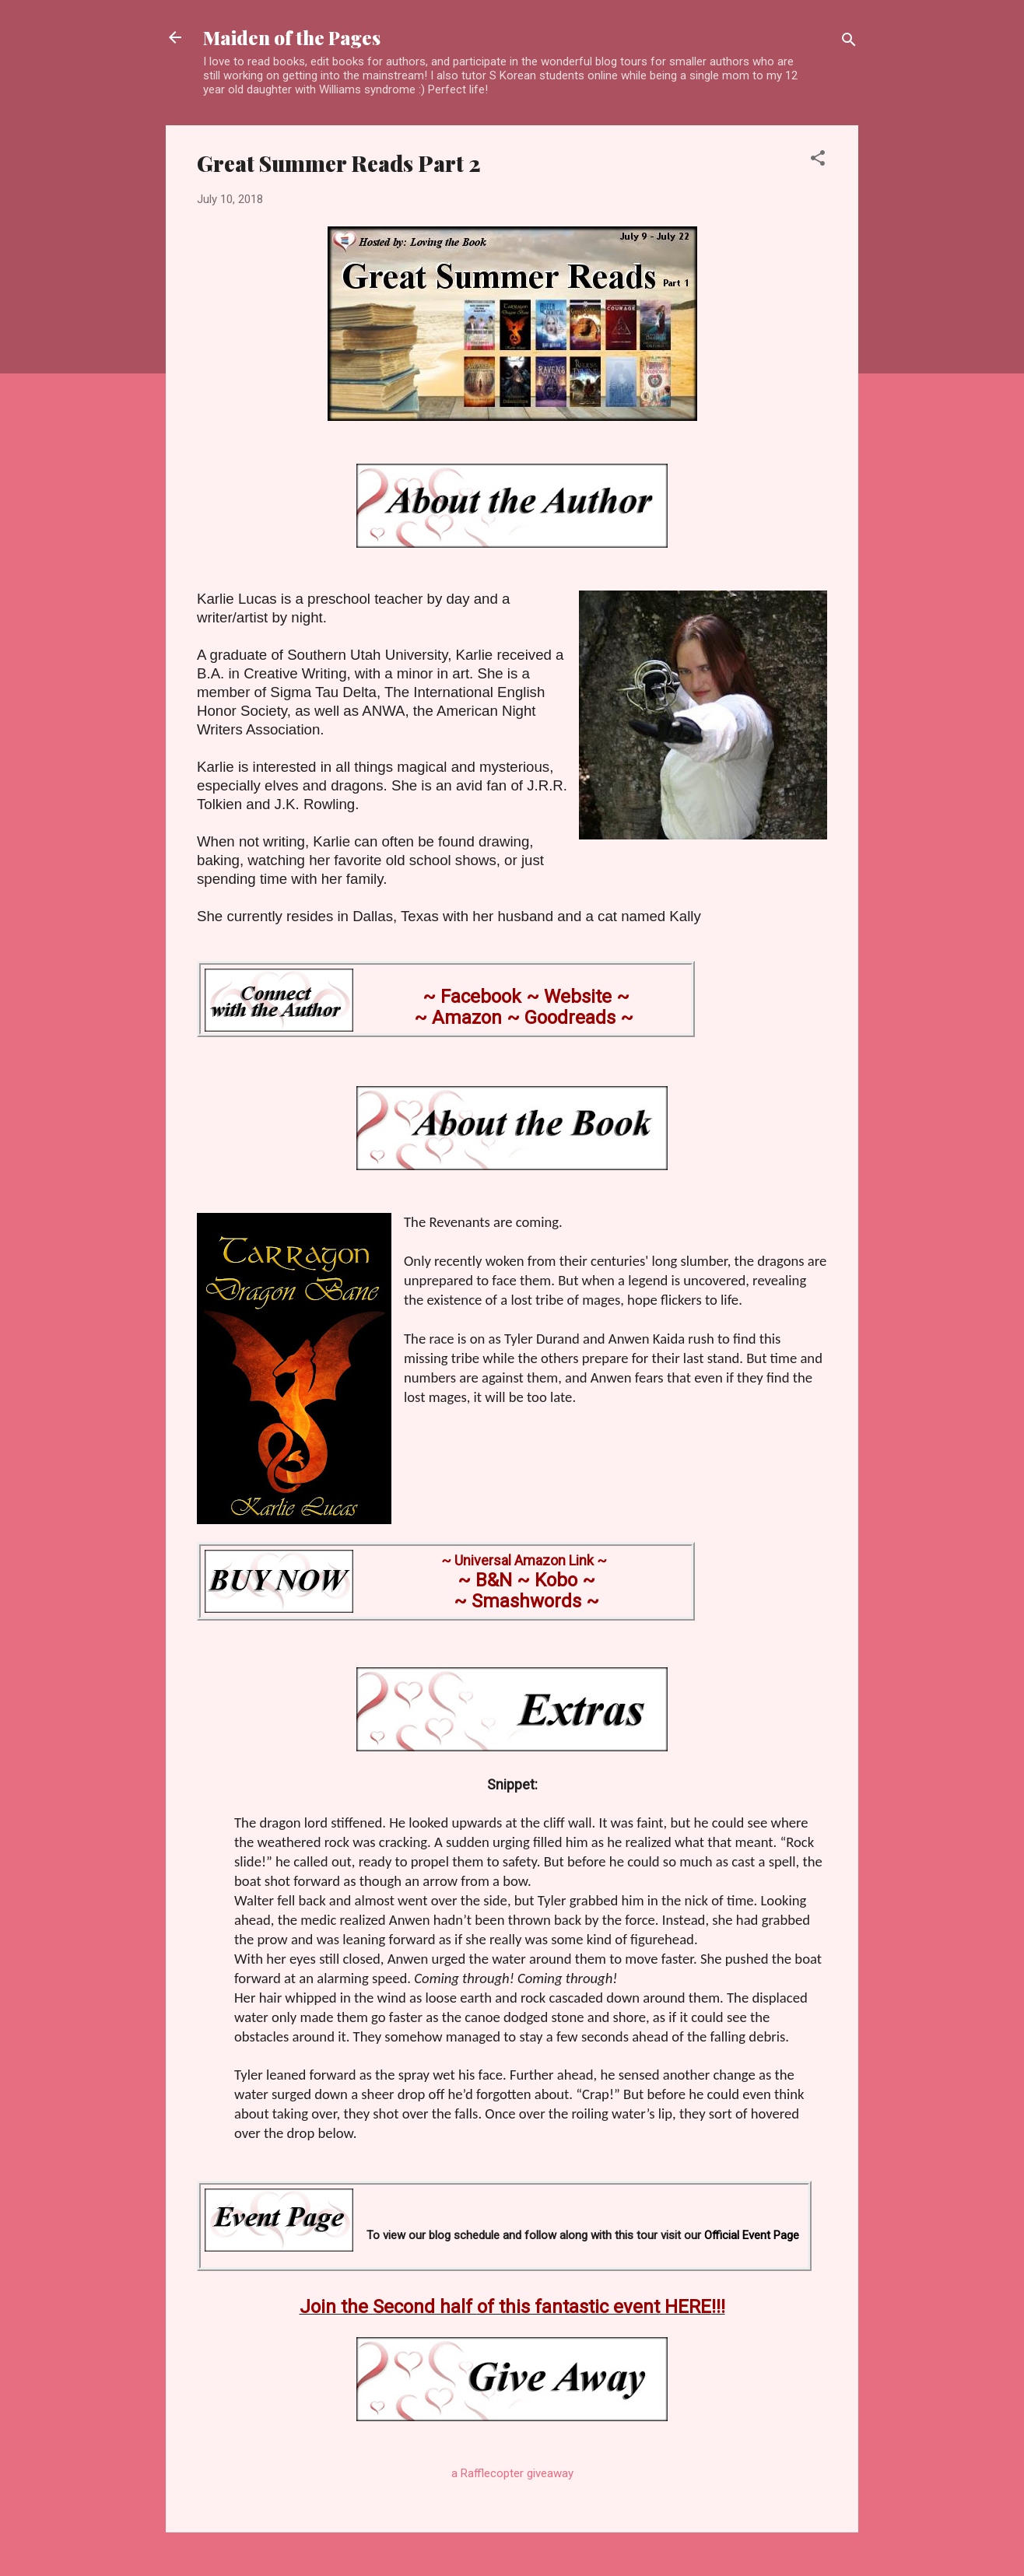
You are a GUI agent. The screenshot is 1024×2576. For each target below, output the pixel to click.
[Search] (849, 42)
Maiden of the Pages (291, 37)
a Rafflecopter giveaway (512, 2473)
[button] (817, 161)
